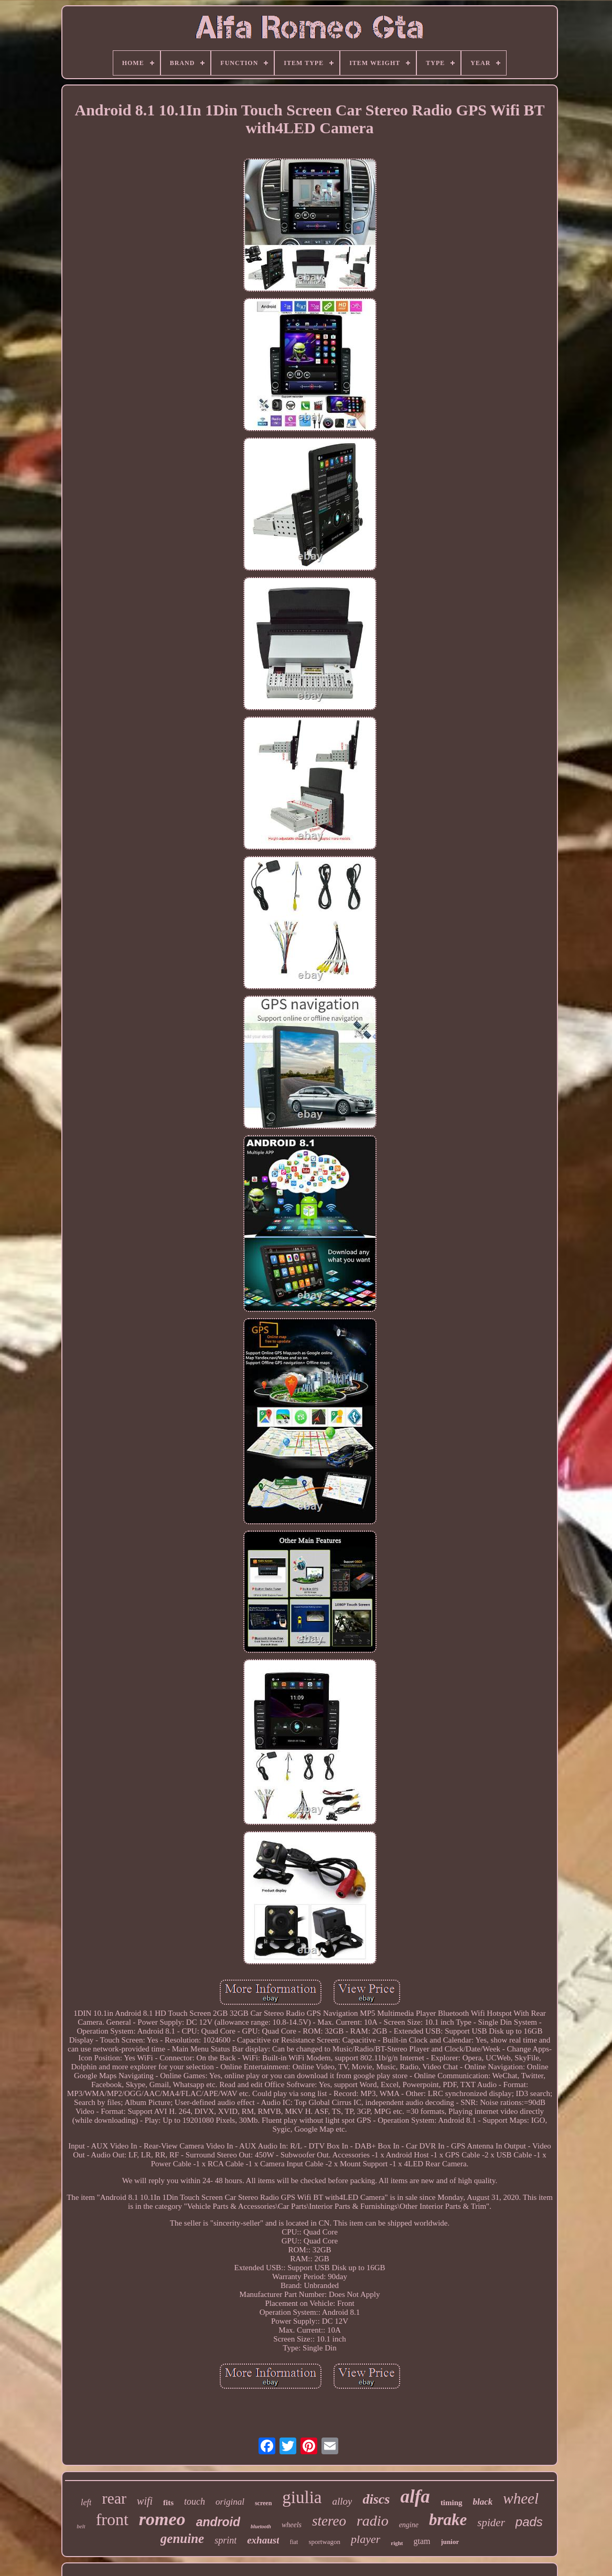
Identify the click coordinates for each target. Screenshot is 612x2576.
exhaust (263, 2540)
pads (529, 2522)
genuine (182, 2538)
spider (491, 2522)
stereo (329, 2521)
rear (114, 2498)
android (218, 2522)
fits (168, 2502)
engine (408, 2525)
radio (373, 2521)
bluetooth (261, 2526)
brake (448, 2519)
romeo (162, 2519)
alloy (342, 2501)
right (397, 2543)
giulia (301, 2497)
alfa (415, 2496)
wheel (521, 2498)
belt (81, 2526)
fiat (293, 2542)
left (86, 2502)
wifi (145, 2501)
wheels (292, 2525)
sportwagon (324, 2542)
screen (263, 2503)
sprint (225, 2540)
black (483, 2502)
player (365, 2539)
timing (452, 2502)
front (112, 2519)
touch (194, 2501)
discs (376, 2499)
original (230, 2502)
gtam (422, 2541)
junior (450, 2542)
